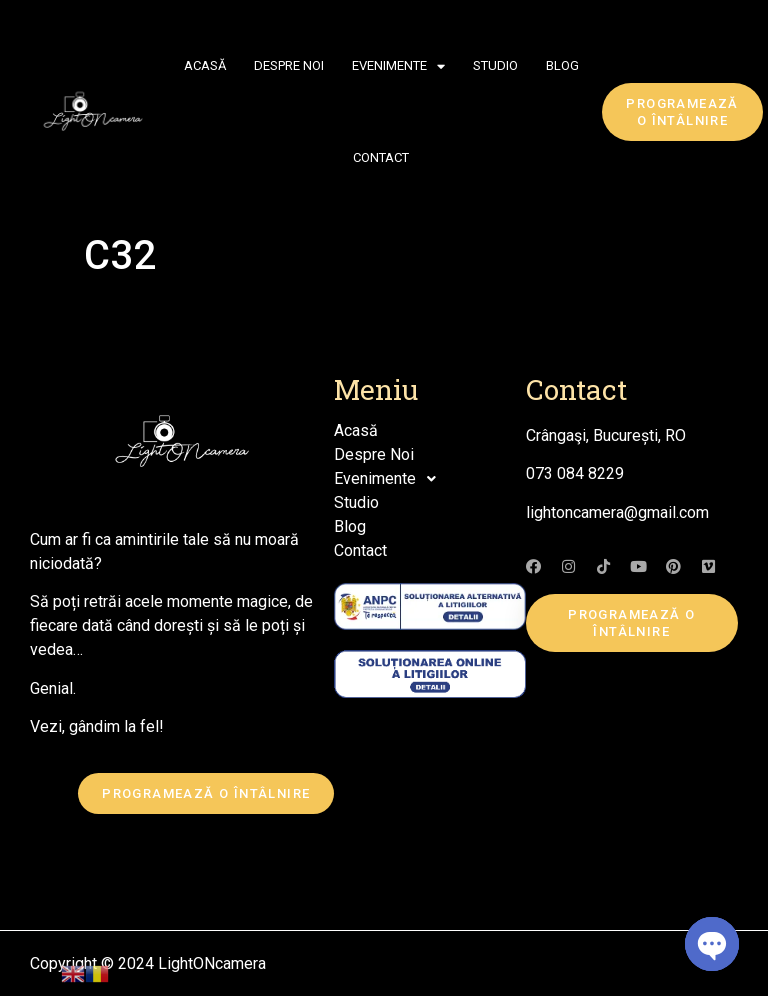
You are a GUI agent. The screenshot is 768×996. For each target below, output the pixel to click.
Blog (562, 65)
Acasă (205, 65)
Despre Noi (289, 65)
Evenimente (398, 66)
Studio (495, 65)
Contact (381, 157)
